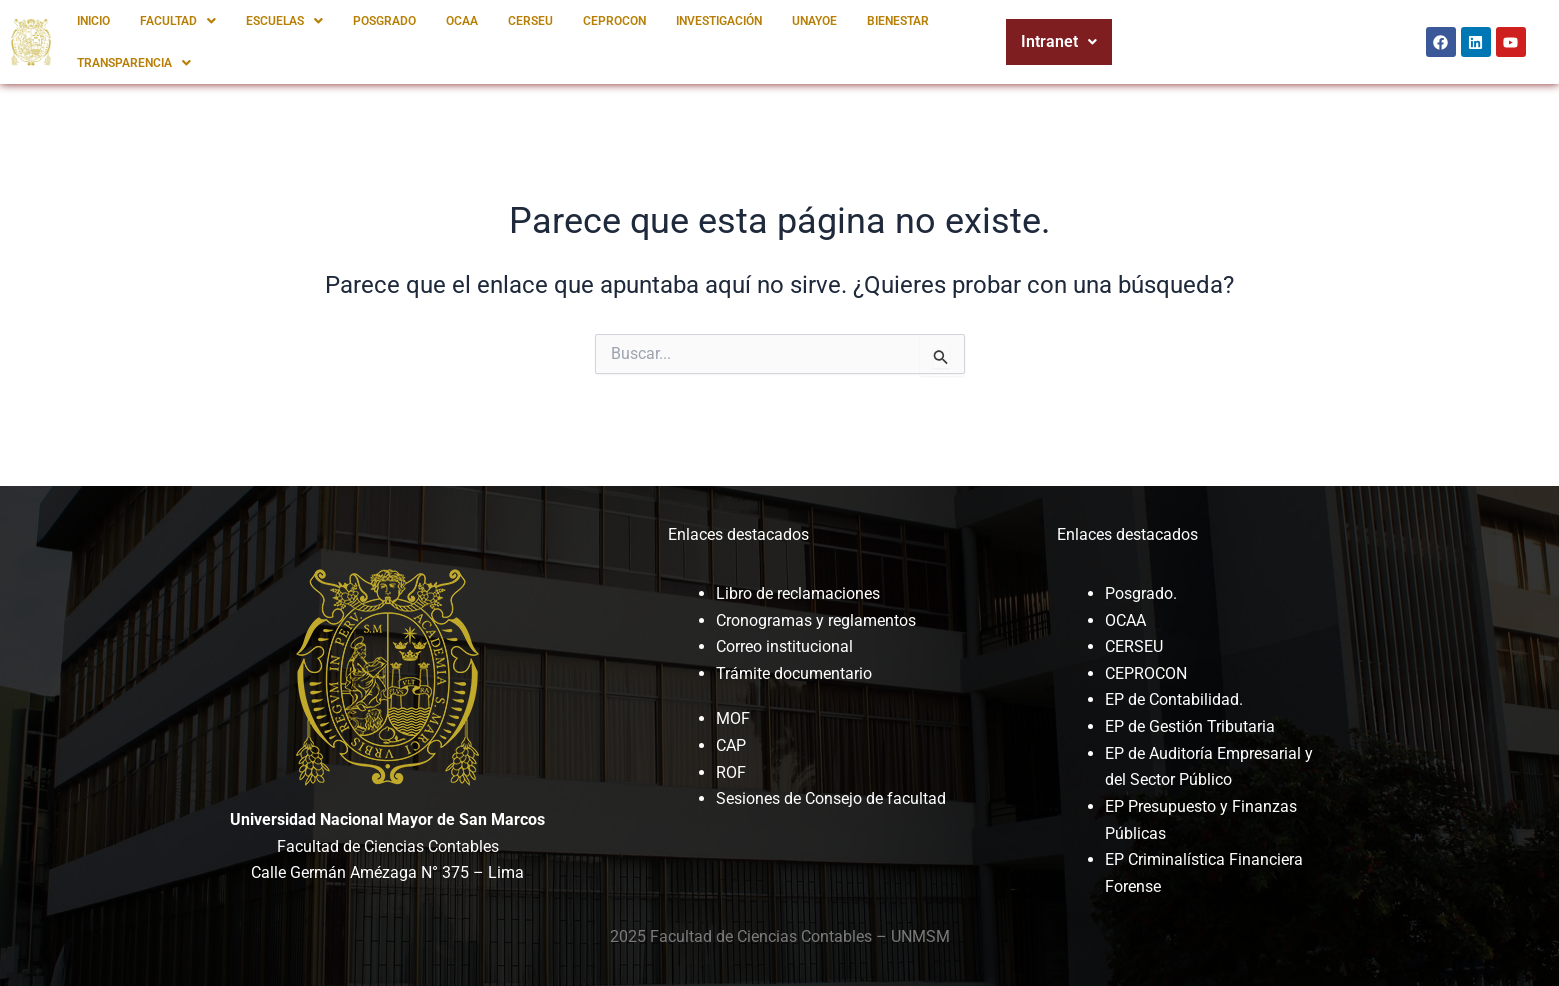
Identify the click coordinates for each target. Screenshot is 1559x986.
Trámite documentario (794, 672)
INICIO (93, 21)
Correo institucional (784, 646)
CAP (731, 744)
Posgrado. (1141, 593)
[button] (178, 21)
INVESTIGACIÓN (719, 21)
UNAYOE (814, 21)
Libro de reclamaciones (798, 593)
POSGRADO (384, 21)
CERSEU (530, 21)
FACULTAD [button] (178, 21)
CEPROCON (614, 21)
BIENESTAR (898, 21)
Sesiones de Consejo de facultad (831, 797)
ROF (731, 770)
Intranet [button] (1059, 41)
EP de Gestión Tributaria (1190, 725)
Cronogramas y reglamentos (816, 619)
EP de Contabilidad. (1174, 699)
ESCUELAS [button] (284, 21)
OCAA (462, 21)
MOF (733, 718)
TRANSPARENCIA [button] (134, 63)
